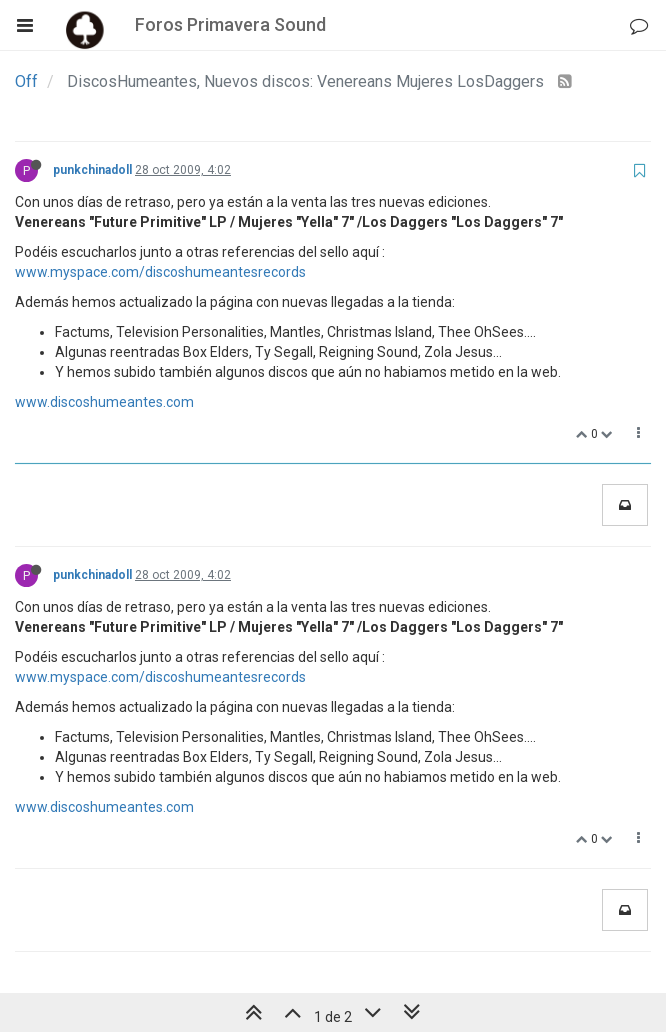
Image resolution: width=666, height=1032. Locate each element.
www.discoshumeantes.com (104, 402)
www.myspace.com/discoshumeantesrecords (160, 272)
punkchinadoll (92, 170)
